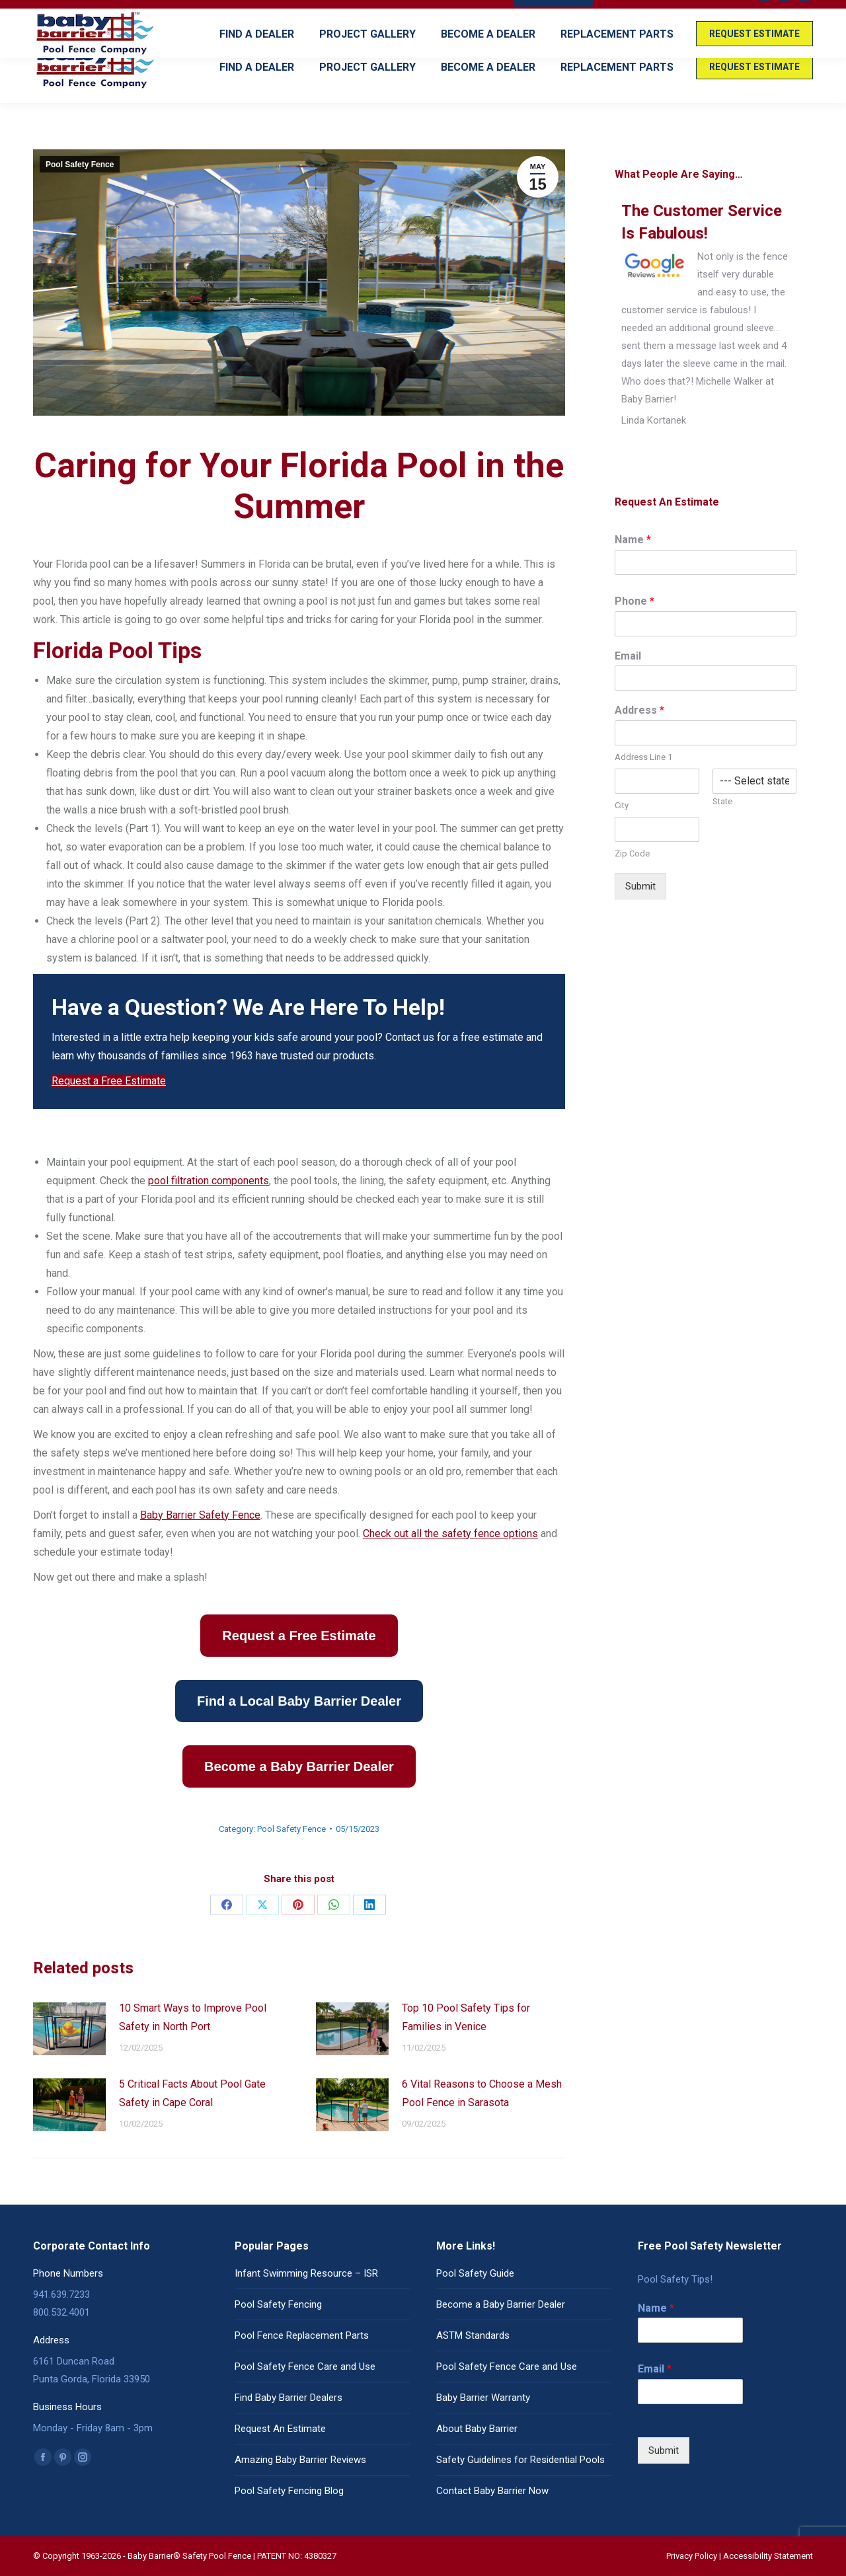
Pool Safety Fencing (278, 2304)
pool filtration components (208, 1180)
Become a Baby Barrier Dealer (500, 2304)
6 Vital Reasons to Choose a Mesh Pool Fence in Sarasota (482, 2093)
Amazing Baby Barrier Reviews (300, 2460)
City (622, 805)
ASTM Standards (473, 2335)
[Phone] (705, 623)
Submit (640, 886)
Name (633, 539)
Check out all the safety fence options (450, 1533)
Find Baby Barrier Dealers (288, 2398)
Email (628, 656)
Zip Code (632, 853)
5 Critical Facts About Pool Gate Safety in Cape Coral (192, 2093)
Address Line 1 (643, 757)
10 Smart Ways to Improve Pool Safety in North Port (192, 2017)
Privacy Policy (691, 2556)
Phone (634, 601)
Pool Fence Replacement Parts (302, 2335)
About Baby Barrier (477, 2429)
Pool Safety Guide (475, 2273)
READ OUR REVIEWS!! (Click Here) (674, 15)
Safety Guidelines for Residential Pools (520, 2460)
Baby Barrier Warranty (483, 2398)
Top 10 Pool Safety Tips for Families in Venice (466, 2017)
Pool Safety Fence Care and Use (305, 2366)
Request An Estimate (280, 2429)
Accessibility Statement (768, 2556)
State (722, 801)
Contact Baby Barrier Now (492, 2491)
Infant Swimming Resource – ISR (306, 2273)
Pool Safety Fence (80, 164)
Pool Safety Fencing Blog (289, 2491)
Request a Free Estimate (109, 1081)
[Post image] (69, 2028)
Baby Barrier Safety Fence (200, 1515)
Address (639, 710)
